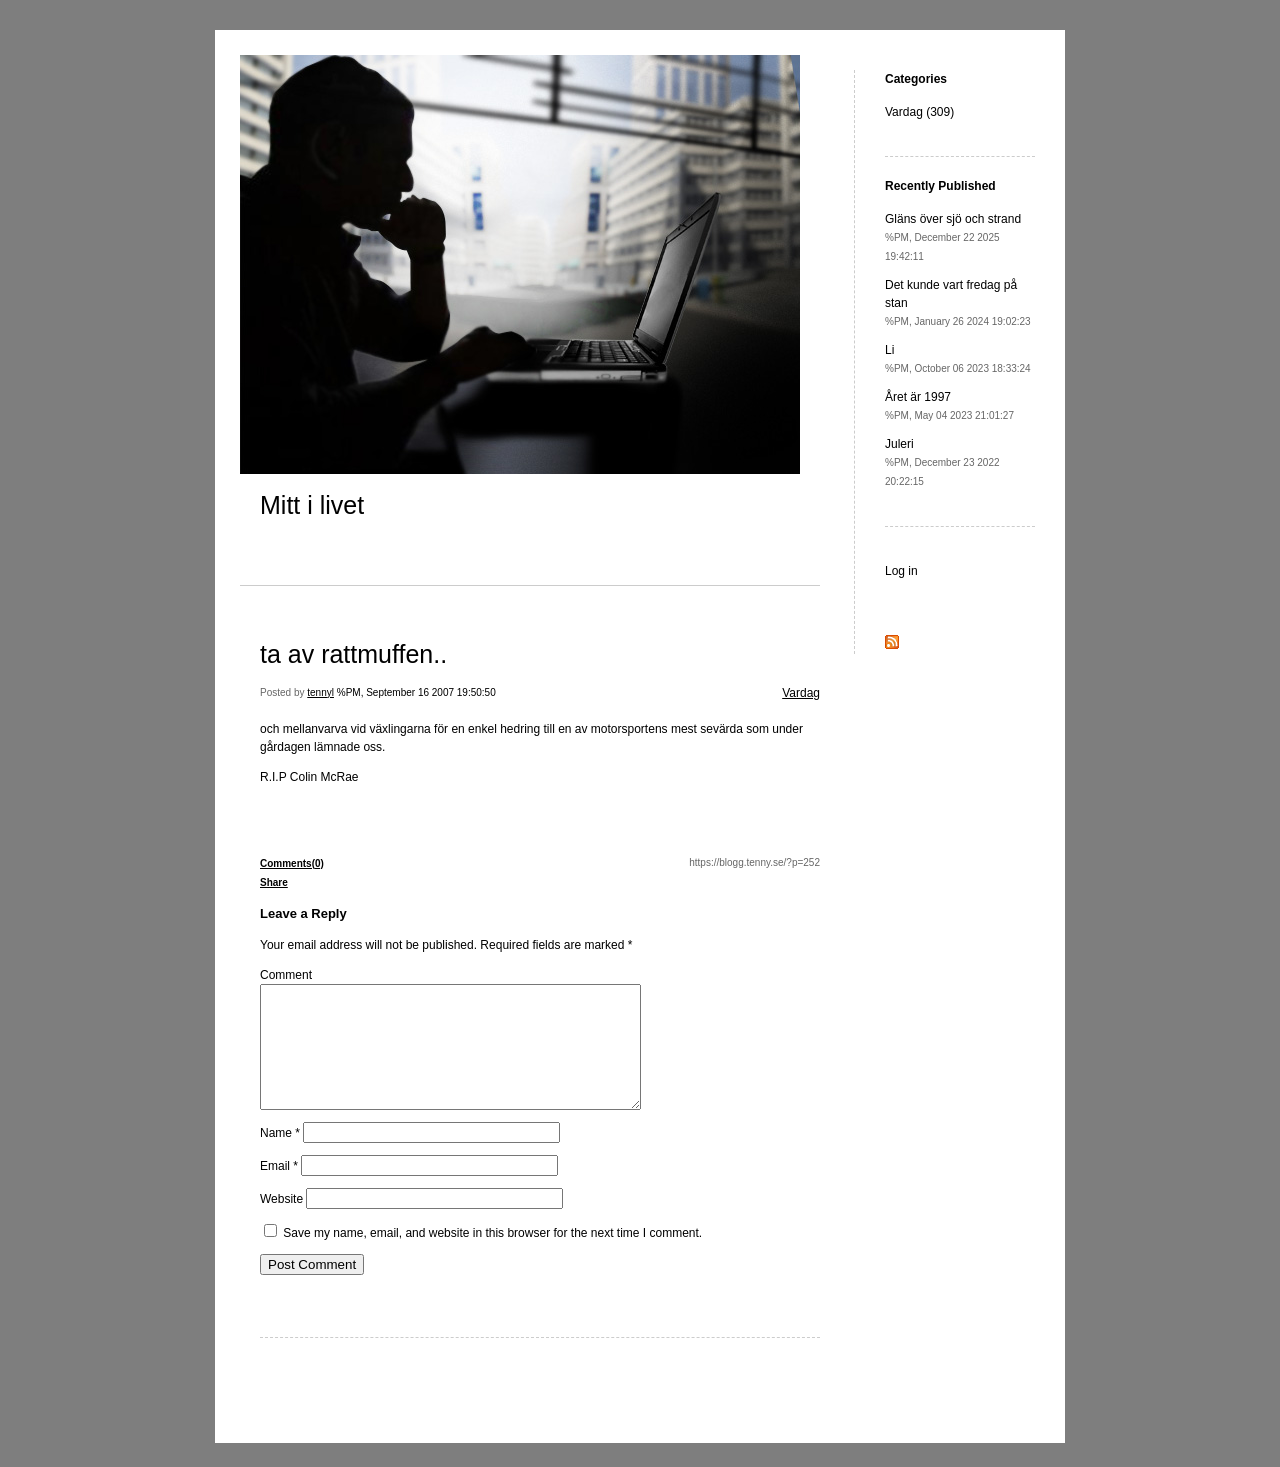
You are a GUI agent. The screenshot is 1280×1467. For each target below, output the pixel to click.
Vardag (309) (919, 112)
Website (281, 1223)
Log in (901, 571)
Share (274, 882)
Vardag (801, 693)
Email (279, 1190)
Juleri (942, 462)
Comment (286, 975)
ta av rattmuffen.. (353, 654)
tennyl (320, 692)
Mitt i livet (312, 505)
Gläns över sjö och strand (953, 237)
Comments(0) (292, 863)
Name (280, 1157)
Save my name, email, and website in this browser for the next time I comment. (492, 1257)
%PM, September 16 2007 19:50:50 (416, 692)
